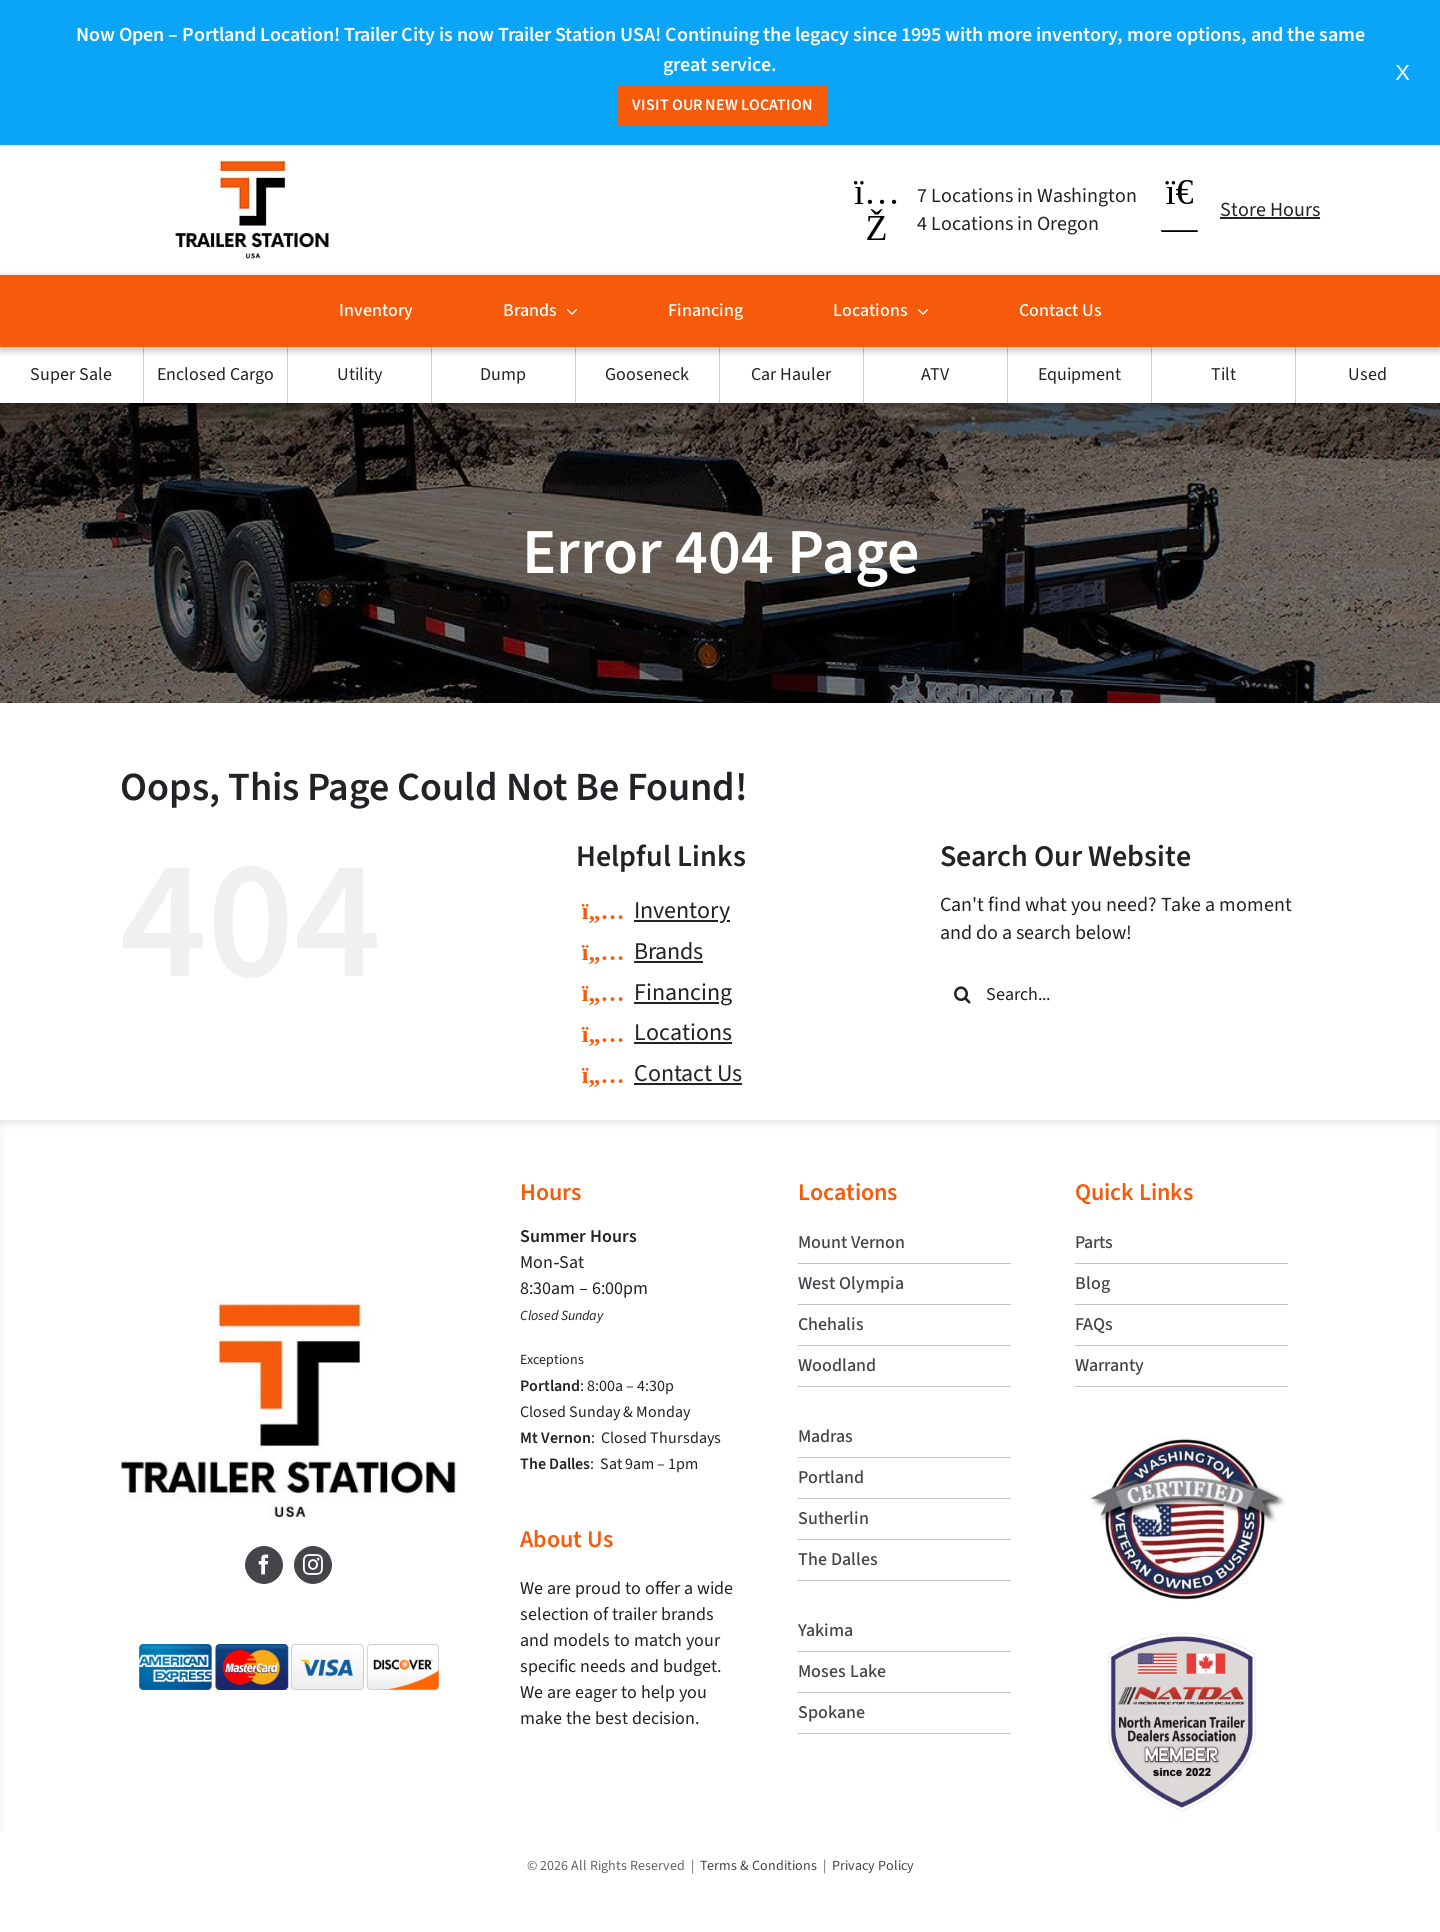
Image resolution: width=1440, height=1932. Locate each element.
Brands (668, 951)
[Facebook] (264, 1565)
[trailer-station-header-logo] (252, 170)
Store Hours (1270, 210)
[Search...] (1130, 994)
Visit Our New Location (722, 105)
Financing (683, 992)
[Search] (962, 994)
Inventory (682, 910)
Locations (683, 1032)
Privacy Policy (873, 1866)
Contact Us (688, 1073)
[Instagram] (313, 1565)
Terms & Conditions (758, 1866)
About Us (566, 1539)
